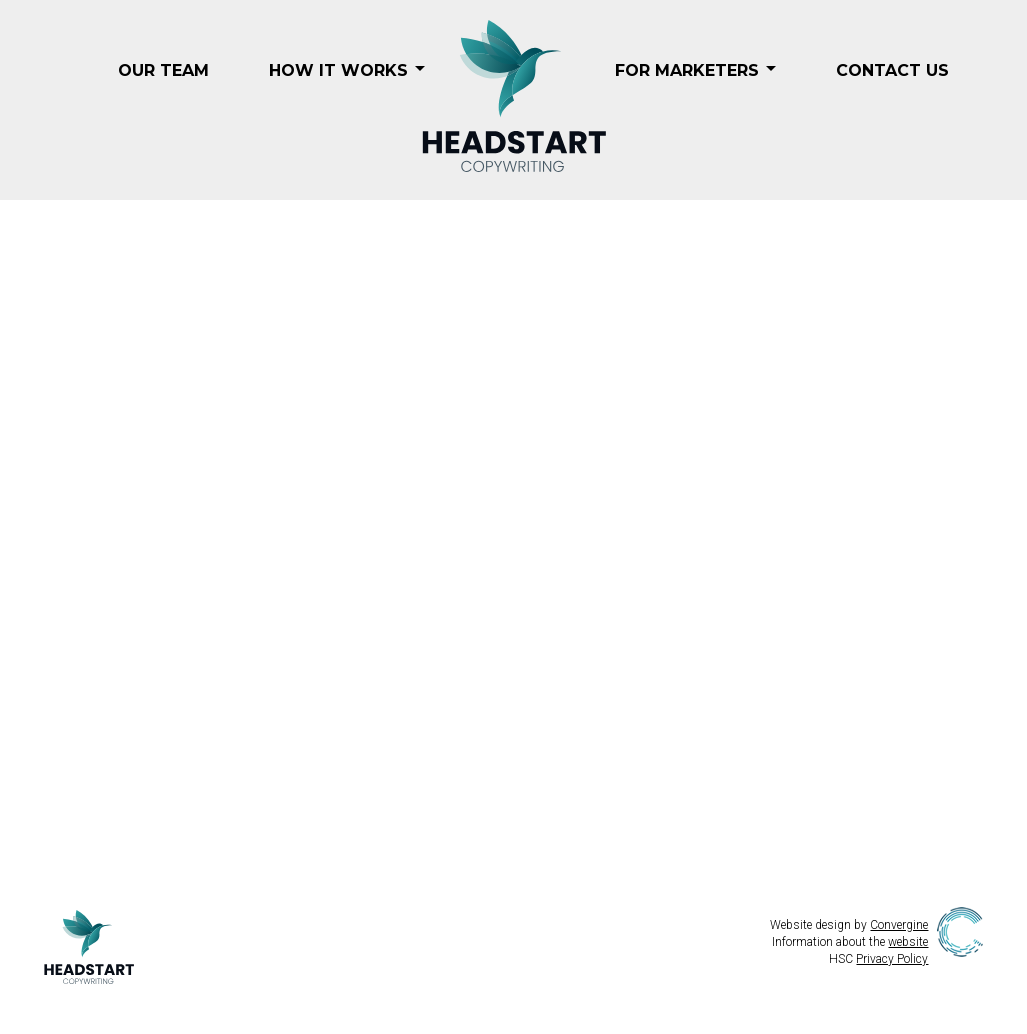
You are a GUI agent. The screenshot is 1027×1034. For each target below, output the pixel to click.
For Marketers (687, 70)
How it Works (338, 70)
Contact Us (892, 70)
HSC (878, 959)
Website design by (849, 925)
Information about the (850, 942)
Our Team (163, 70)
